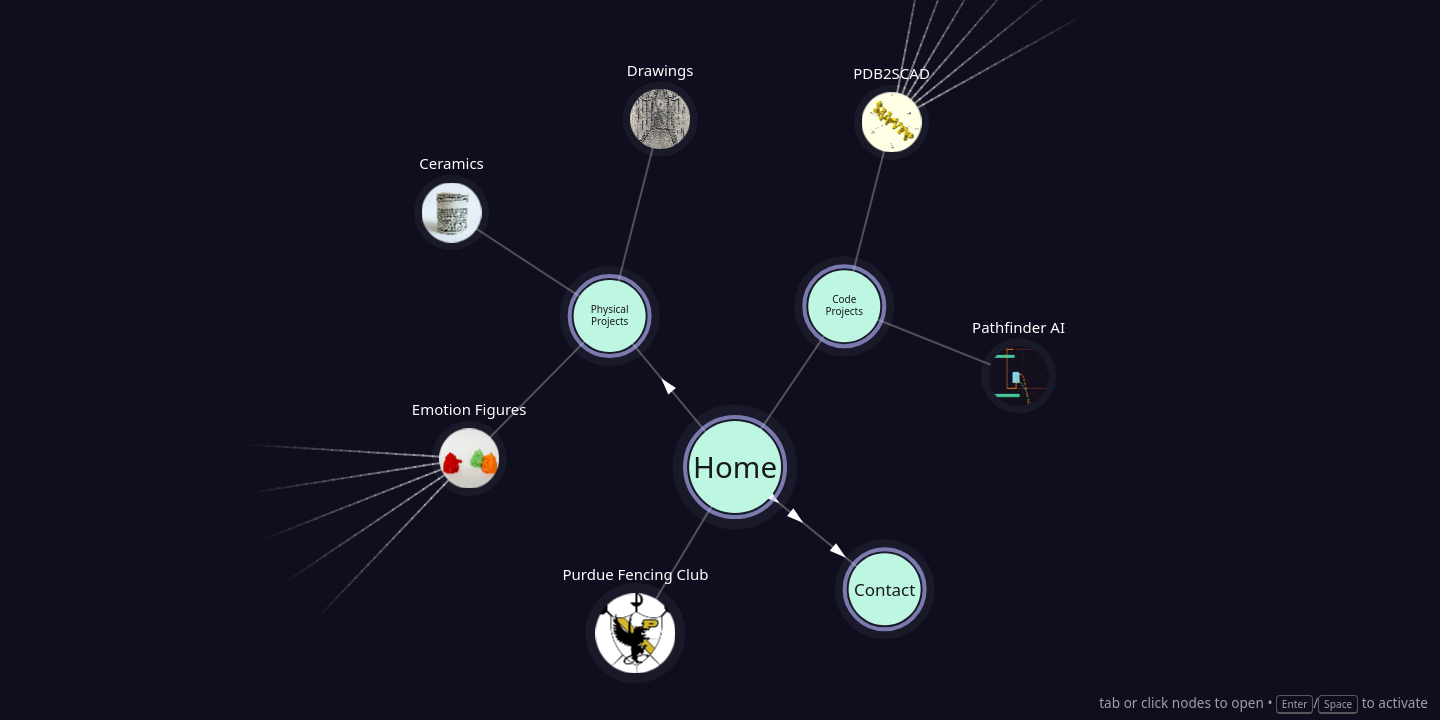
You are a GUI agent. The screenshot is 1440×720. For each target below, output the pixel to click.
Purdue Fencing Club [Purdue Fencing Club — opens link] (636, 633)
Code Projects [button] (845, 307)
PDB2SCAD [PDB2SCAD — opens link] (892, 123)
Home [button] (734, 467)
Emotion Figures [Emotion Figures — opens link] (469, 458)
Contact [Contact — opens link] (885, 589)
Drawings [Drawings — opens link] (660, 120)
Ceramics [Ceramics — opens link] (452, 211)
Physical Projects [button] (609, 317)
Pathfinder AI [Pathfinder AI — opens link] (1019, 375)
